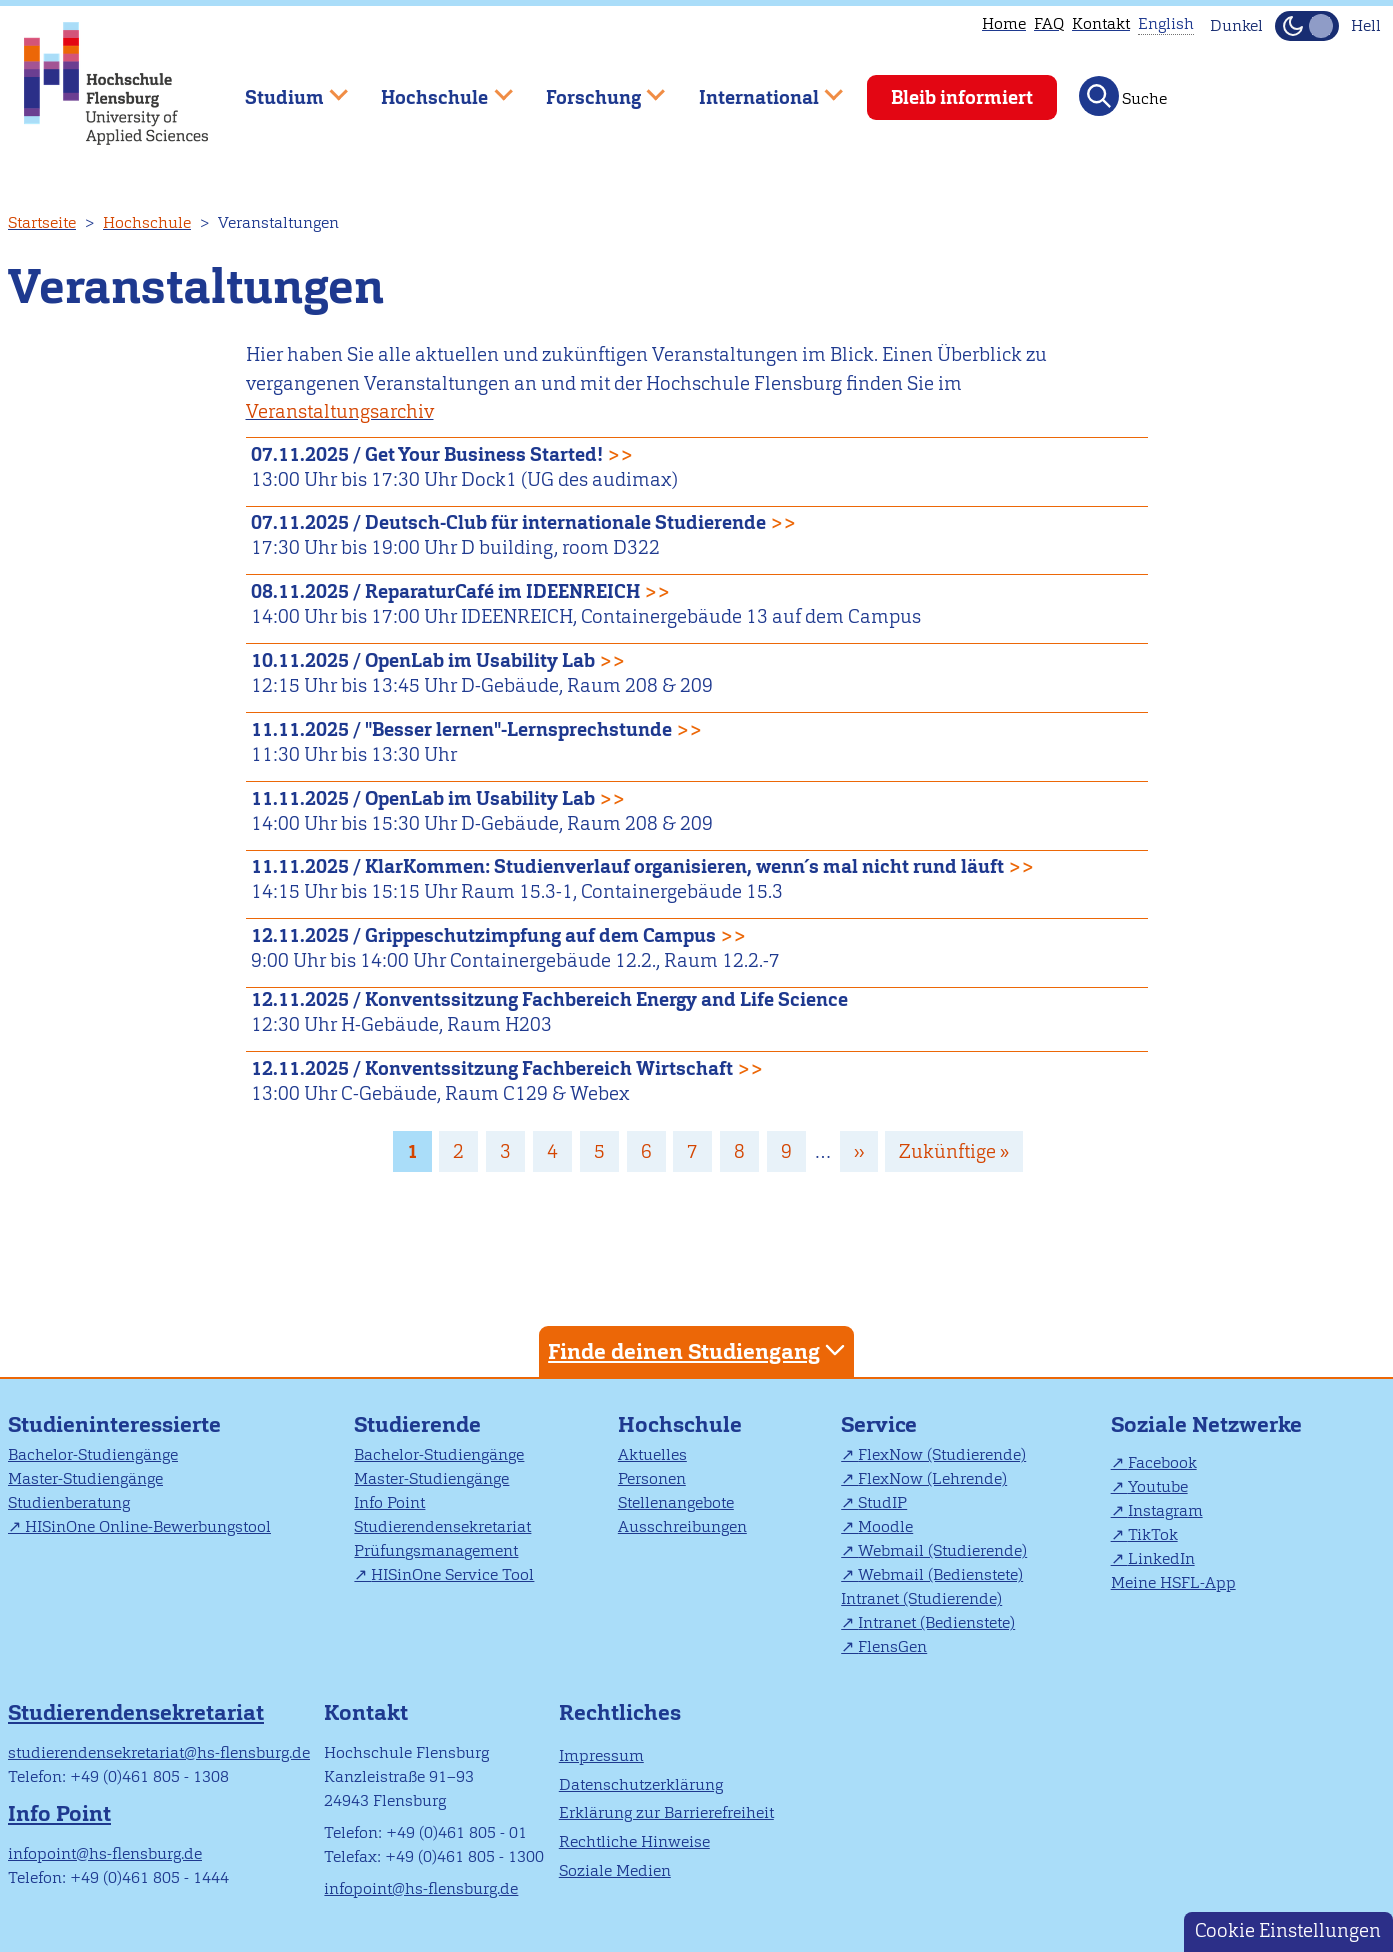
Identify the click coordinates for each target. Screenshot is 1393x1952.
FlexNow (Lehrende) (932, 1478)
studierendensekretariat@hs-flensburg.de (159, 1752)
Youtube (1158, 1486)
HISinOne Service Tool (452, 1574)
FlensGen (892, 1646)
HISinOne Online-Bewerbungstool (148, 1526)
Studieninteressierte (114, 1424)
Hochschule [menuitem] (433, 88)
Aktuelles (652, 1454)
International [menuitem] (756, 88)
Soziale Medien (615, 1870)
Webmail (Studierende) (942, 1550)
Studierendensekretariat (442, 1526)
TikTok (1153, 1534)
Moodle (885, 1526)
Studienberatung (69, 1502)
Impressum (601, 1755)
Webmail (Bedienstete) (940, 1574)
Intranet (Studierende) (921, 1598)
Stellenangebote (676, 1502)
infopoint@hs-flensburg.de (105, 1853)
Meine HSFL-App (1173, 1582)
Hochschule (147, 222)
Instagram (1165, 1510)
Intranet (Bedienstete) (936, 1622)
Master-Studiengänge (85, 1478)
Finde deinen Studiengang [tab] (699, 1350)
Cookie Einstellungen (1288, 1930)
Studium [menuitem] (282, 88)
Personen (652, 1478)
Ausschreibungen (682, 1526)
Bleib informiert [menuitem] (962, 97)
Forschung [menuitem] (591, 88)
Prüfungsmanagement (436, 1550)
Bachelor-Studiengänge (93, 1454)
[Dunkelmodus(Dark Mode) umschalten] (1307, 26)
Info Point (389, 1502)
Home (1004, 23)
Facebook (1162, 1462)
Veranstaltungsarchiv (340, 411)
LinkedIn (1161, 1558)
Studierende (417, 1424)
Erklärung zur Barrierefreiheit (666, 1812)
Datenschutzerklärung (641, 1784)
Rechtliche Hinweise (634, 1841)
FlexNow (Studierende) (942, 1454)
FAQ (1049, 23)
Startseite (42, 222)
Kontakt (1101, 23)
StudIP (882, 1502)
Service (879, 1424)
